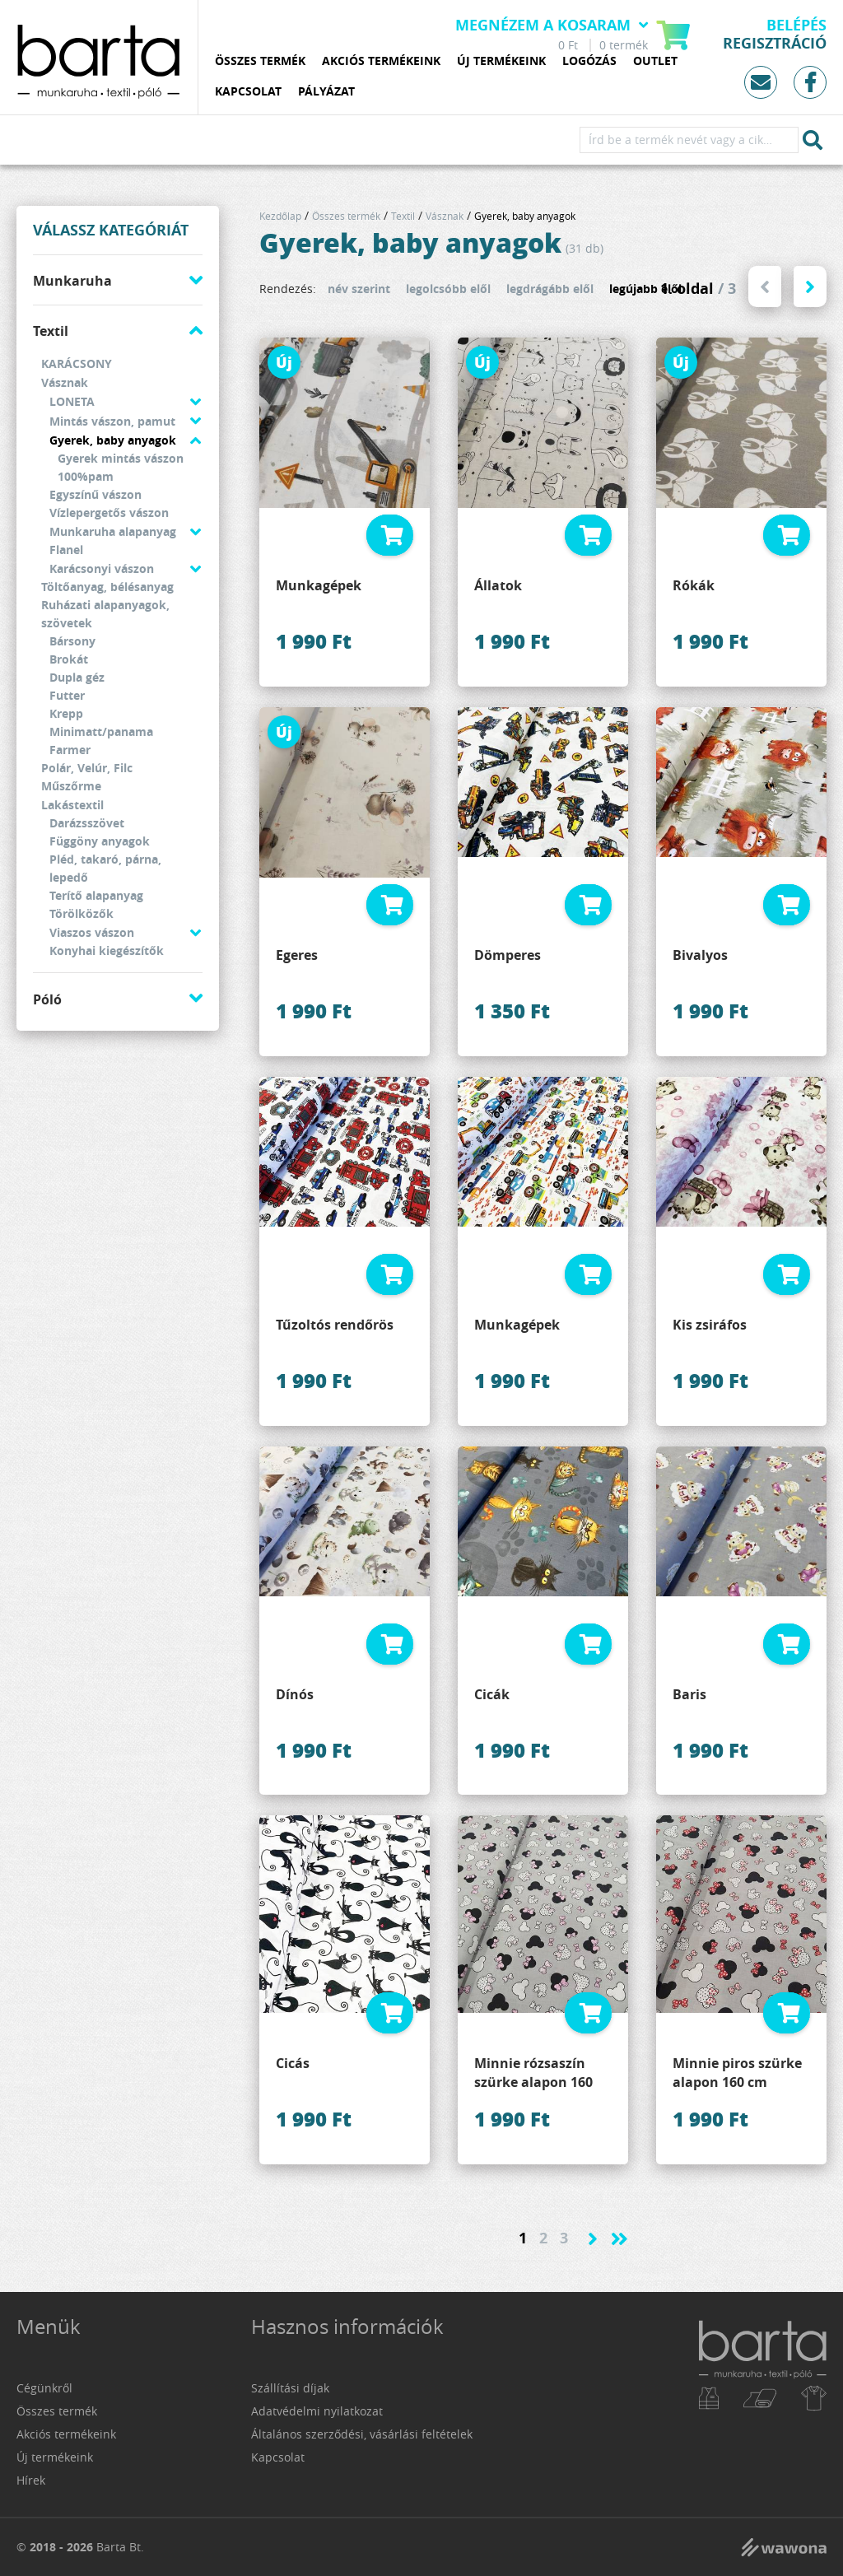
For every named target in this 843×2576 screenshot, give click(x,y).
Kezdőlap (280, 215)
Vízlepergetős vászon (109, 512)
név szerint (359, 289)
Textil (50, 331)
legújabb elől (645, 289)
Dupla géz (77, 677)
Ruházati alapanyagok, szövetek (105, 614)
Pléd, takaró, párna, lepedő (105, 868)
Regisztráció (775, 44)
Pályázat (326, 92)
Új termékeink (501, 61)
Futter (67, 695)
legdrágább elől (550, 289)
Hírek (30, 2480)
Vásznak (64, 382)
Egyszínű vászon (95, 494)
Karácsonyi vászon (101, 568)
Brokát (68, 659)
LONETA (72, 401)
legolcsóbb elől (448, 289)
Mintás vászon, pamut (112, 421)
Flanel (66, 549)
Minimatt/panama (101, 731)
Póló (47, 999)
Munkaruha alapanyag (112, 531)
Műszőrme (71, 786)
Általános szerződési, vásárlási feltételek (362, 2434)
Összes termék (260, 61)
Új (284, 362)
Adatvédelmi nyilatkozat (317, 2411)
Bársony (72, 641)
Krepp (66, 713)
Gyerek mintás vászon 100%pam (121, 467)
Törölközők (81, 913)
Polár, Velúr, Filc (87, 768)
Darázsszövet (86, 823)
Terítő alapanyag (96, 895)
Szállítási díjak (290, 2388)
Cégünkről (44, 2388)
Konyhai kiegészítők (106, 950)
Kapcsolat (248, 92)
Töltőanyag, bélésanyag (107, 586)
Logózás (589, 61)
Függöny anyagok (99, 841)
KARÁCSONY (76, 363)
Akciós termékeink (381, 61)
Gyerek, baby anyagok (112, 440)
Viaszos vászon (91, 932)
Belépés (796, 25)
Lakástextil (72, 805)
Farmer (70, 749)
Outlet (655, 61)
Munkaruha (72, 280)
